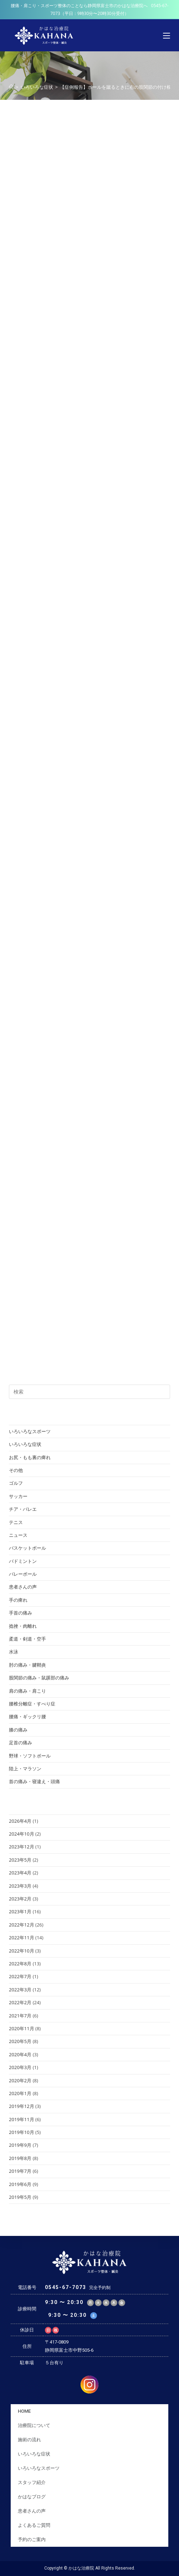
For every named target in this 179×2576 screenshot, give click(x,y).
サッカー (18, 1496)
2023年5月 (20, 1860)
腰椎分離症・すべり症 (32, 1703)
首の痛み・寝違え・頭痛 (34, 1781)
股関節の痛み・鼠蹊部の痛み (39, 1677)
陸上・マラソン (25, 1768)
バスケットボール (27, 1548)
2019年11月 (21, 2119)
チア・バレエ (23, 1509)
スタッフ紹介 (32, 2482)
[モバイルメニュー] (166, 35)
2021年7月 (20, 2015)
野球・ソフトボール (30, 1756)
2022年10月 (21, 1951)
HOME (24, 2411)
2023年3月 (20, 1886)
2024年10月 (21, 1834)
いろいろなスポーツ (30, 1431)
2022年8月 (20, 1963)
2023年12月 (21, 1846)
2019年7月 (20, 2171)
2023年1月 (20, 1911)
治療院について (34, 2425)
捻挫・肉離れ (23, 1626)
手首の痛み (20, 1613)
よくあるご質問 (34, 2525)
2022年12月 (21, 1924)
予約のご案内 (32, 2539)
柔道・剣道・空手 (27, 1639)
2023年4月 (20, 1872)
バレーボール (23, 1574)
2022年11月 (21, 1937)
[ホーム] (11, 87)
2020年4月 (20, 2054)
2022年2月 (20, 2002)
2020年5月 (20, 2041)
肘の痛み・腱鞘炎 (27, 1665)
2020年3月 (20, 2067)
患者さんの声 (23, 1587)
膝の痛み (18, 1729)
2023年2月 (20, 1898)
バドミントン (23, 1561)
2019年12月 (21, 2106)
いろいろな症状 (25, 1444)
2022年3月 (20, 1989)
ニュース (18, 1535)
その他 (16, 1470)
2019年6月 (20, 2184)
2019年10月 (21, 2132)
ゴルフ (16, 1483)
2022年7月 (20, 1976)
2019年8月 (20, 2158)
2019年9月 (20, 2145)
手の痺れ (18, 1600)
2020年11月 (21, 2028)
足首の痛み (20, 1742)
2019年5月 (20, 2197)
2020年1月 (20, 2093)
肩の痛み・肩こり (27, 1691)
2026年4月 (20, 1821)
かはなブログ (32, 2496)
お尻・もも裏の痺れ (30, 1457)
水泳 (13, 1651)
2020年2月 (20, 2080)
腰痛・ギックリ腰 (27, 1716)
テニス (16, 1522)
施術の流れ (29, 2439)
